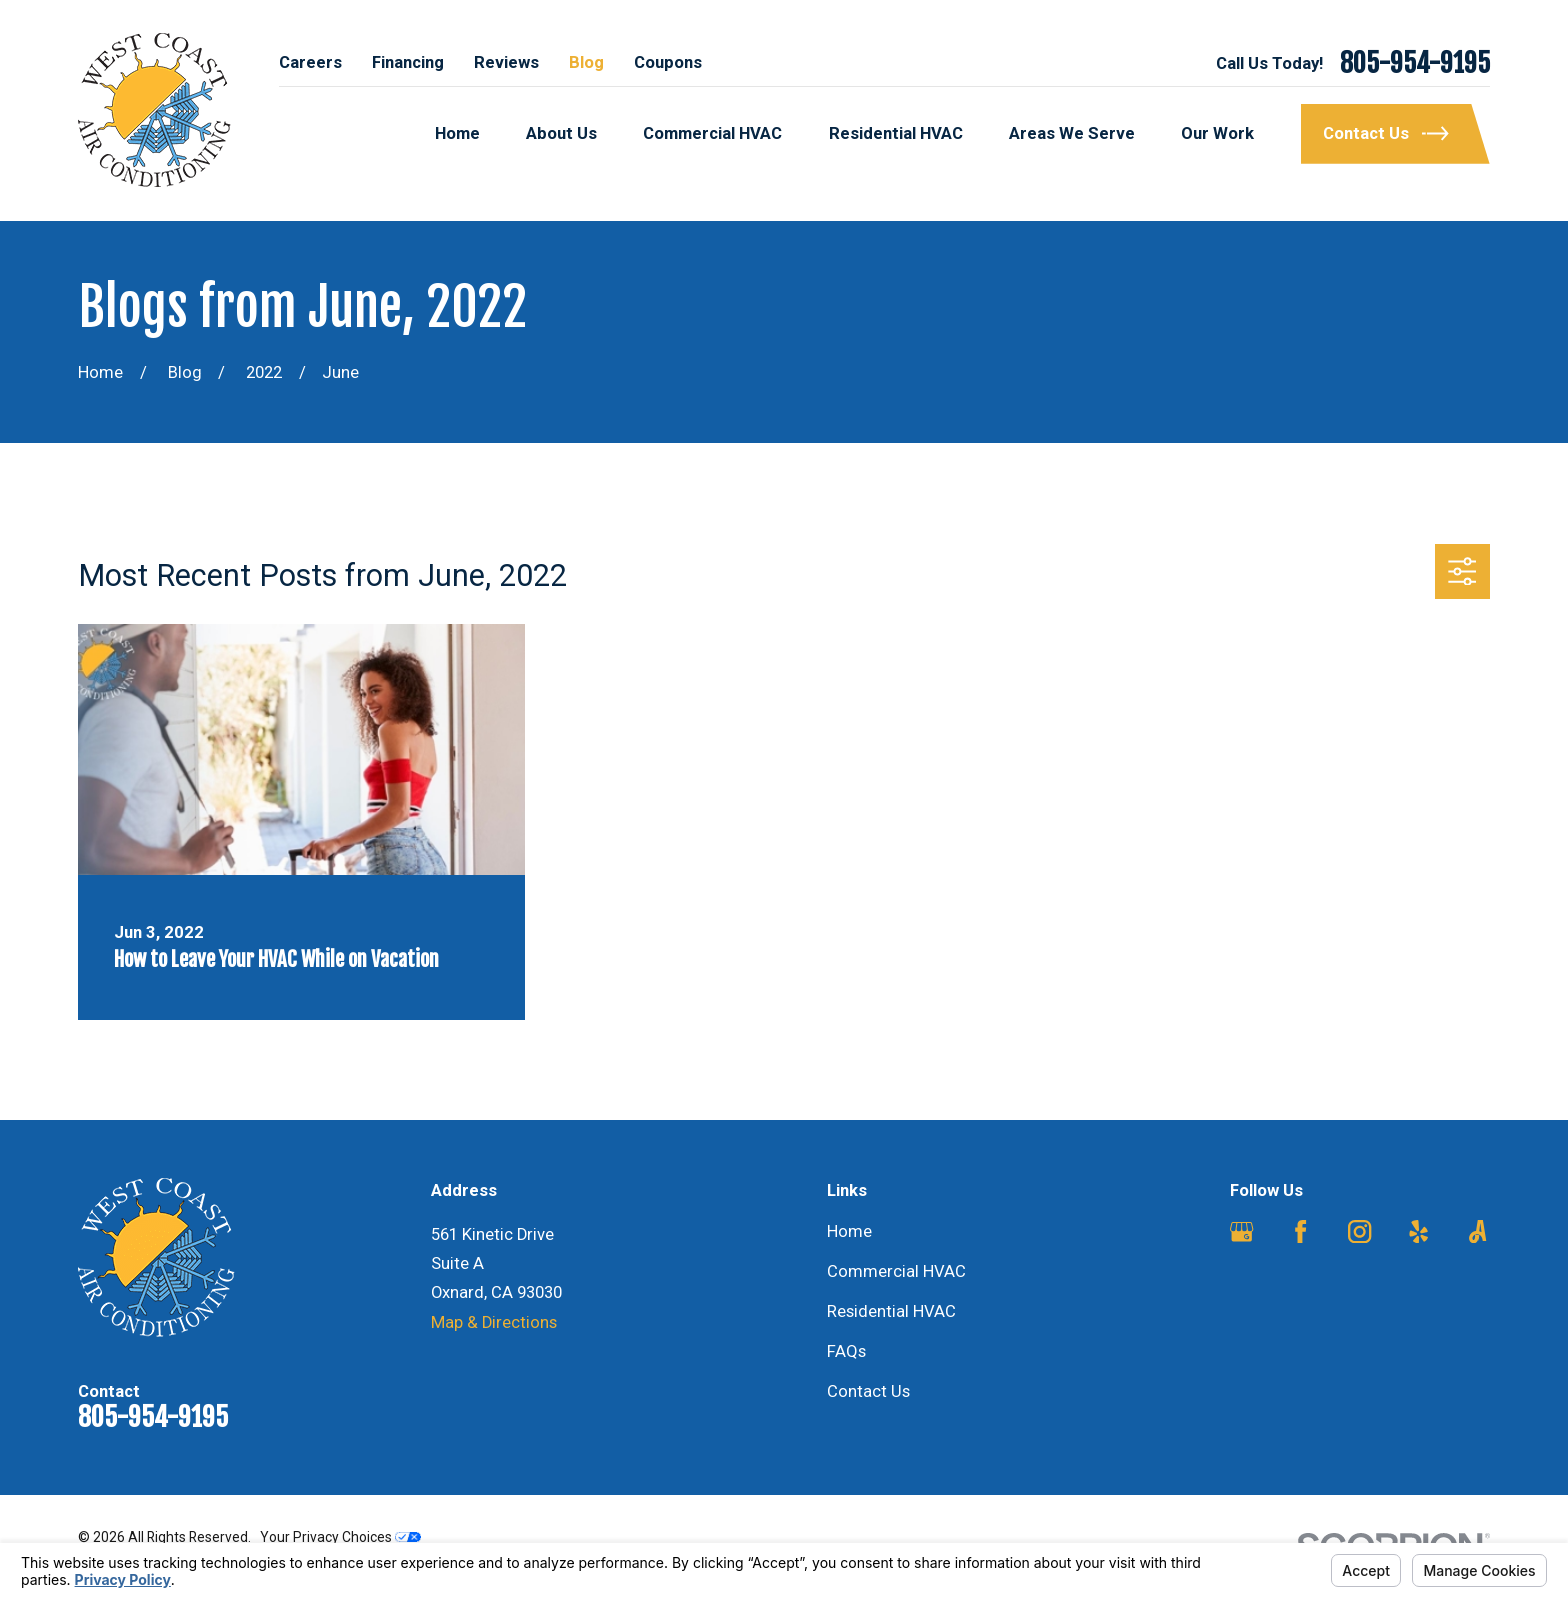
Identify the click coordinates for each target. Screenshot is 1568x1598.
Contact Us (868, 1391)
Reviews (506, 62)
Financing (408, 62)
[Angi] (1477, 1231)
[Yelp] (1418, 1231)
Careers (310, 62)
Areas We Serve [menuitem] (1072, 133)
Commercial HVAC (896, 1271)
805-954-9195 (1415, 63)
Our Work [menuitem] (1217, 133)
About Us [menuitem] (561, 133)
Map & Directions (494, 1322)
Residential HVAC (891, 1311)
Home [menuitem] (457, 133)
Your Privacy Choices (340, 1537)
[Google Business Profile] (1241, 1231)
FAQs (846, 1351)
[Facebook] (1300, 1231)
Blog (586, 62)
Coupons (668, 62)
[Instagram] (1359, 1231)
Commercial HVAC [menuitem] (712, 133)
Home (849, 1231)
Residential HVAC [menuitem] (896, 133)
